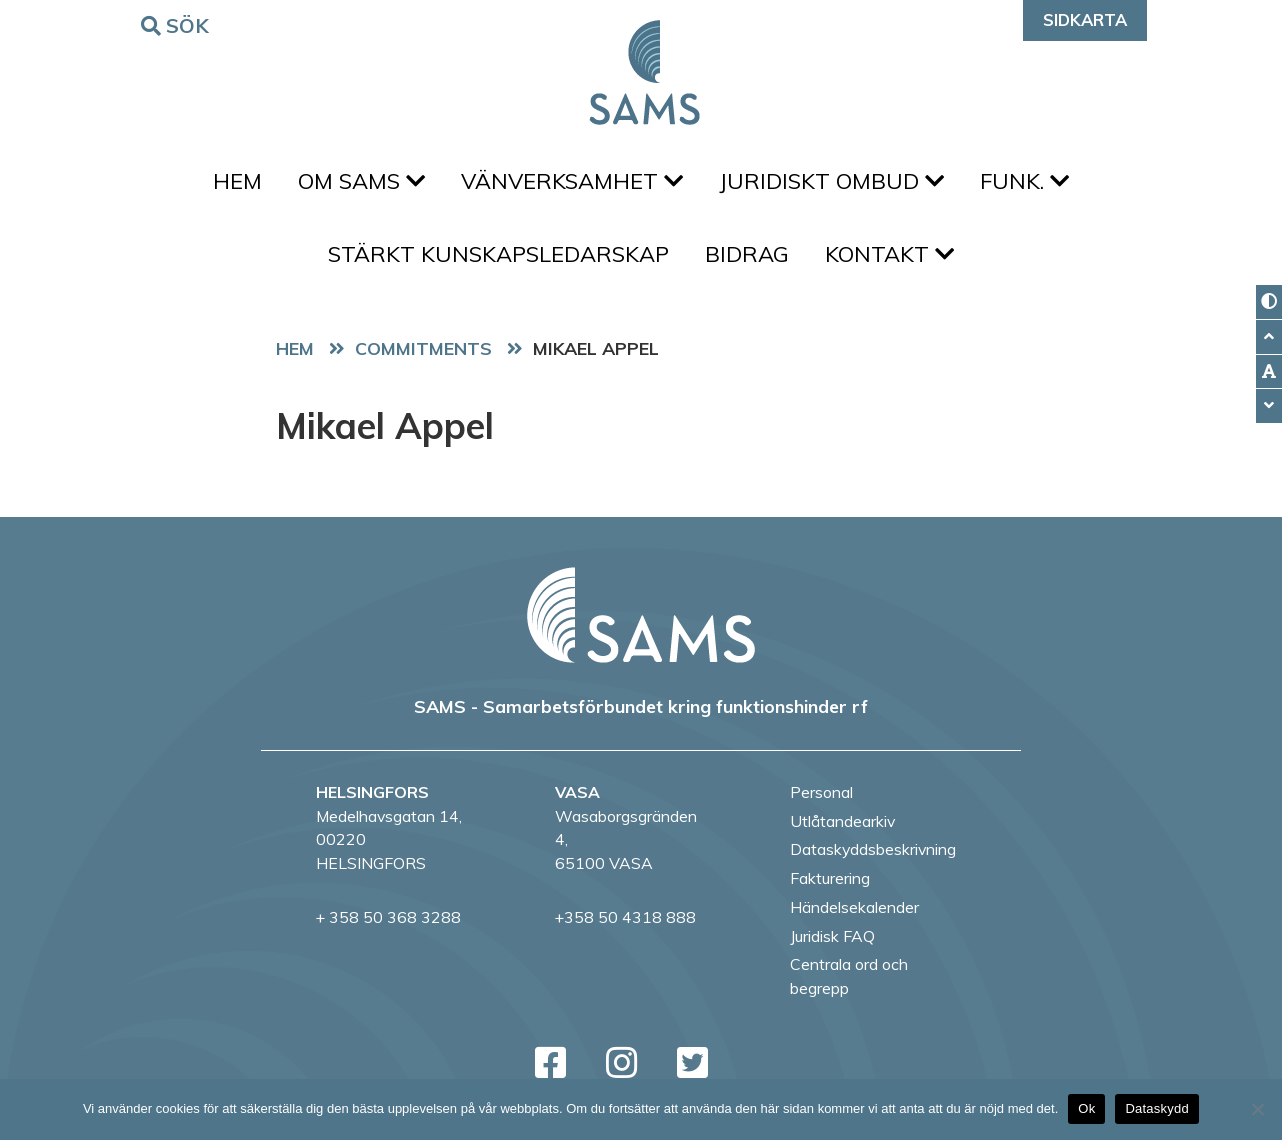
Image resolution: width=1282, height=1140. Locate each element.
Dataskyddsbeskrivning (873, 849)
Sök (178, 24)
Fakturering (830, 878)
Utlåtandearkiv (842, 821)
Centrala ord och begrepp (849, 976)
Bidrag (747, 254)
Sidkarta (1085, 19)
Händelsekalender (854, 907)
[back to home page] (641, 615)
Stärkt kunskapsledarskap (498, 254)
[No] (1257, 1109)
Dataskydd (1157, 1108)
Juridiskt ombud (831, 181)
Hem (237, 181)
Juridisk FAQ (832, 936)
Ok (1086, 1108)
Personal (821, 792)
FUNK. (1024, 181)
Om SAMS (361, 181)
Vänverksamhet (572, 181)
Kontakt (889, 254)
